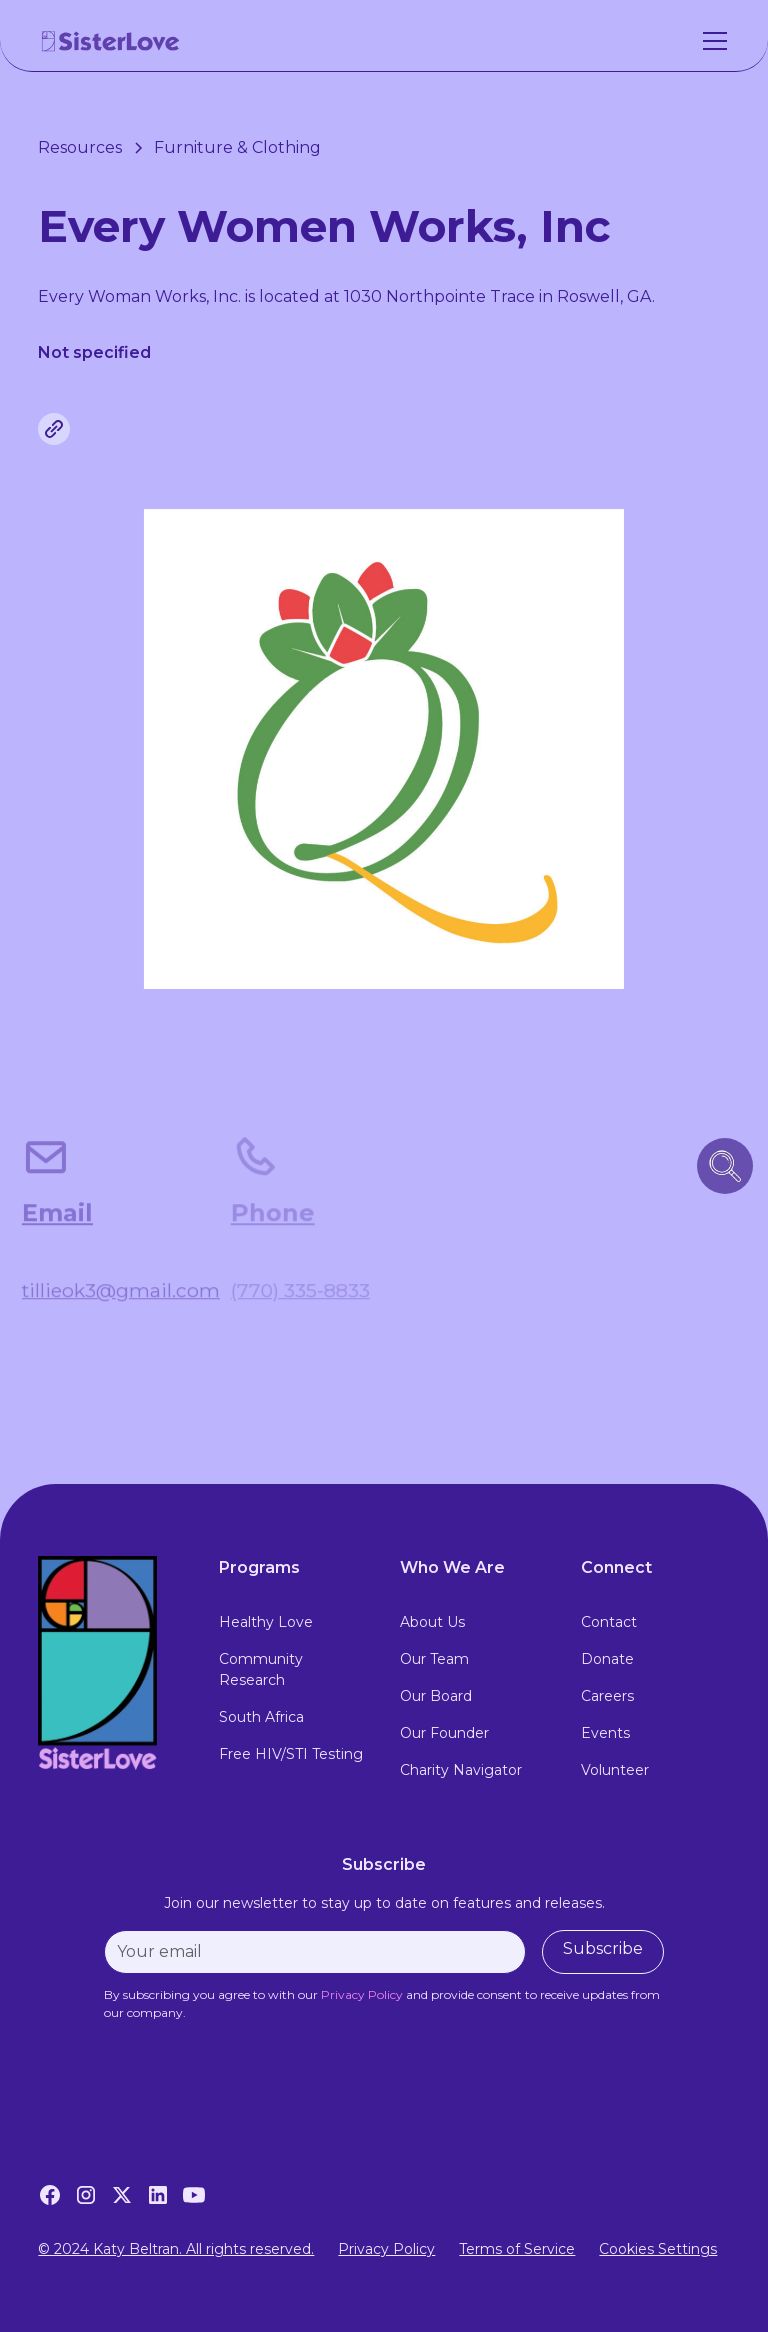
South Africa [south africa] (261, 1717)
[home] (111, 41)
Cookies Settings (658, 2249)
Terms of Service (517, 2249)
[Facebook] (50, 2195)
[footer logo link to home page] (112, 1663)
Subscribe (603, 1948)
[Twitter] (122, 2195)
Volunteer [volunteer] (615, 1770)
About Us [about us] (432, 1622)
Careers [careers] (607, 1696)
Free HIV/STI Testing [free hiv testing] (291, 1754)
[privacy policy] (362, 1994)
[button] (711, 41)
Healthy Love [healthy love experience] (266, 1622)
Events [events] (605, 1733)
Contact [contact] (609, 1622)
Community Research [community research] (261, 1669)
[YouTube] (194, 2195)
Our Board (436, 1696)
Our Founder (444, 1733)
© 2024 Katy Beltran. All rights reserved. (176, 2249)
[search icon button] (725, 1166)
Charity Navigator (461, 1770)
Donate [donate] (607, 1659)
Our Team (434, 1659)
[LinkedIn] (158, 2195)
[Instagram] (86, 2195)
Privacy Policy (386, 2249)
